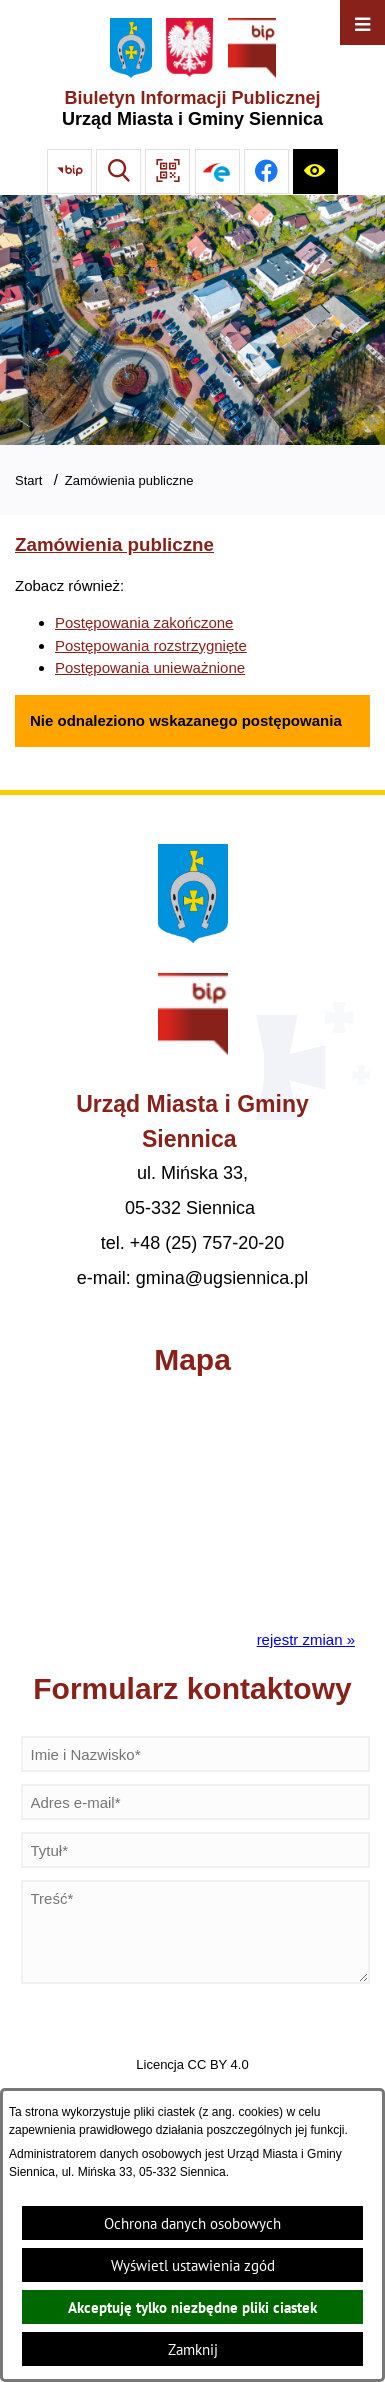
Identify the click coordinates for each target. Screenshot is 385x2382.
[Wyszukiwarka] (118, 171)
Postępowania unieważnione (150, 667)
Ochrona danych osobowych (192, 2223)
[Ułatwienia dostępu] (315, 171)
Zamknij (193, 2349)
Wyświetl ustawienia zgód (193, 2265)
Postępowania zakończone (144, 622)
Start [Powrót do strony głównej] (28, 480)
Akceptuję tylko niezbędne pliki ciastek (192, 2307)
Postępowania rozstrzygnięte (151, 645)
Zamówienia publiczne (129, 480)
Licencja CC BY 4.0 (192, 2064)
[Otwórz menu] (362, 22)
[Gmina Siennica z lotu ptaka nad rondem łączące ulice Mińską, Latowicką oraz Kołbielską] (192, 320)
